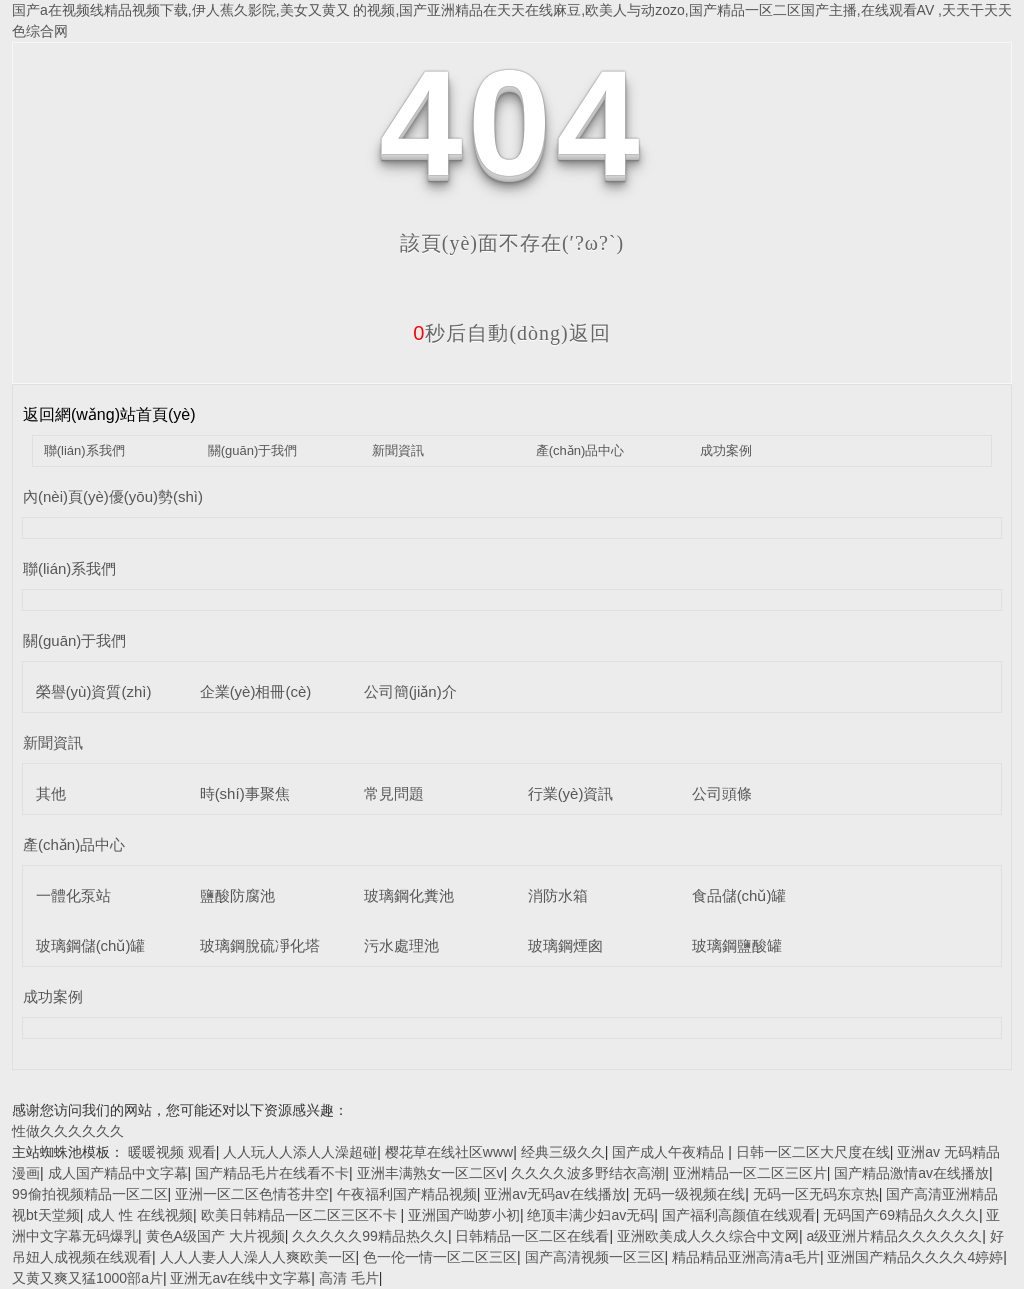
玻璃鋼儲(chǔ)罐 (91, 945)
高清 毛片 (349, 1278)
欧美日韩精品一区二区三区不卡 (301, 1215)
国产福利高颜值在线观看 (739, 1215)
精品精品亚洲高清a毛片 (746, 1257)
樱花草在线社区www (449, 1152)
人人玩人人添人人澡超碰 (300, 1152)
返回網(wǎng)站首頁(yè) (109, 414)
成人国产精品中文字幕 (118, 1173)
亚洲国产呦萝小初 (464, 1215)
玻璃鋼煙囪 (565, 945)
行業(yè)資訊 (571, 793)
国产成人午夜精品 (670, 1152)
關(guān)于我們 (253, 450)
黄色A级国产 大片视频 (215, 1236)
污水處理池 (401, 945)
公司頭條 (722, 793)
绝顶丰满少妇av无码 (590, 1215)
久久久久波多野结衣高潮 (588, 1173)
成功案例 (726, 450)
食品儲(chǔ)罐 (739, 895)
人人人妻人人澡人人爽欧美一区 (258, 1257)
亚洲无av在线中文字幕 (240, 1278)
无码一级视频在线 (689, 1194)
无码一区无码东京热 (816, 1194)
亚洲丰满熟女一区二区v (430, 1173)
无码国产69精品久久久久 (901, 1215)
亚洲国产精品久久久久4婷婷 (915, 1257)
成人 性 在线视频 (140, 1215)
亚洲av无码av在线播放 (555, 1194)
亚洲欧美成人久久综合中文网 (708, 1236)
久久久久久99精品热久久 (370, 1236)
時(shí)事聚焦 (245, 793)
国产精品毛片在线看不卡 (272, 1173)
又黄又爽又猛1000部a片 (87, 1278)
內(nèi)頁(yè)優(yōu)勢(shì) (113, 496)
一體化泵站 (73, 895)
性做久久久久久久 (68, 1131)
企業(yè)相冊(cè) (256, 691)
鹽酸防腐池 (237, 895)
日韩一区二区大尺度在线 (813, 1152)
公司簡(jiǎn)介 (410, 691)
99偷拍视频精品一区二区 (90, 1194)
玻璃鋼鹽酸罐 (737, 945)
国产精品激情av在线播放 (911, 1173)
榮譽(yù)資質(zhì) (94, 691)
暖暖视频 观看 (172, 1152)
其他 (51, 793)
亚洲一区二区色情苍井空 (252, 1194)
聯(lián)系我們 (84, 450)
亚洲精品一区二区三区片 (750, 1173)
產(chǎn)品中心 (580, 450)
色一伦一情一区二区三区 (440, 1257)
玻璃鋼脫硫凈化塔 (260, 945)
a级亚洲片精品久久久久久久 (894, 1236)
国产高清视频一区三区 (595, 1257)
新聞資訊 (398, 450)
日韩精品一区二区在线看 (532, 1236)
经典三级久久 (563, 1152)
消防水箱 (558, 895)
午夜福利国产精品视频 (407, 1194)
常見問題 (394, 793)
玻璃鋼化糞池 (409, 895)
